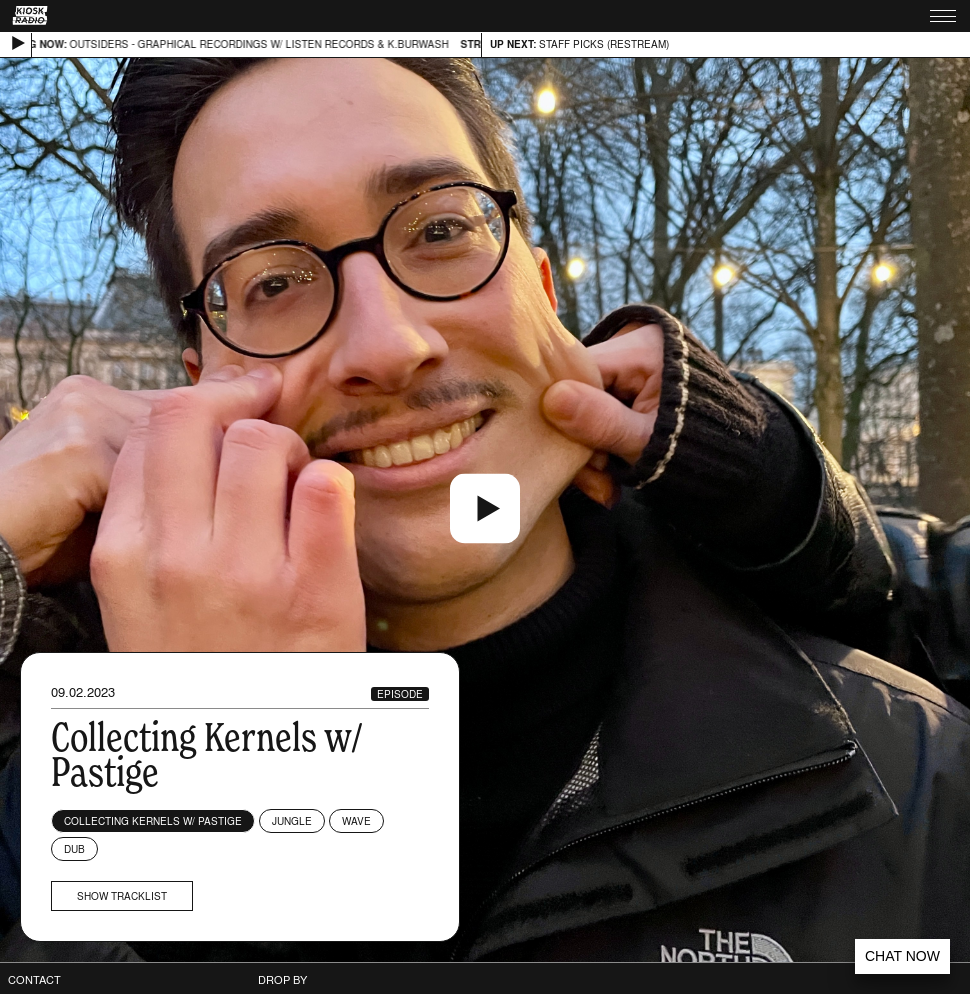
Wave (356, 821)
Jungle (292, 821)
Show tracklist (122, 896)
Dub (74, 849)
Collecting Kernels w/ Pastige (153, 821)
